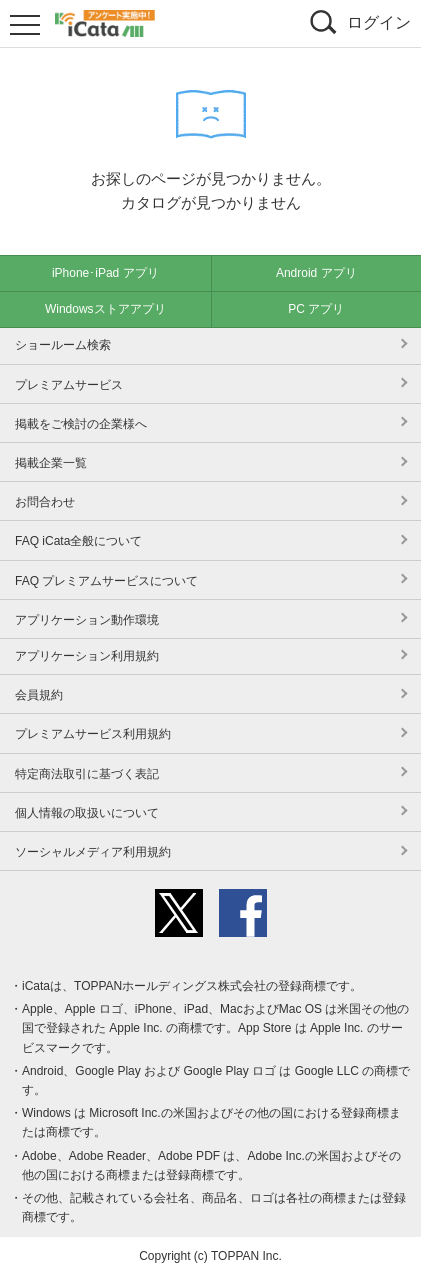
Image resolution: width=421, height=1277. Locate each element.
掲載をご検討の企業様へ (81, 424)
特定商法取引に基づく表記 (87, 774)
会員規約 (39, 695)
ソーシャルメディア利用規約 (93, 852)
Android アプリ (316, 273)
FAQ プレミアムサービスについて (106, 581)
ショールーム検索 (63, 345)
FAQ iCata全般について (78, 541)
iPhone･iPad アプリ (105, 273)
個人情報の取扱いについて (87, 813)
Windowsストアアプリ (105, 309)
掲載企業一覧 (51, 463)
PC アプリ (316, 309)
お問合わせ (45, 502)
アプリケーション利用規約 (87, 656)
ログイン (379, 22)
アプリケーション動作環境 (87, 620)
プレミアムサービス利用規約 (93, 734)
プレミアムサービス (69, 385)
